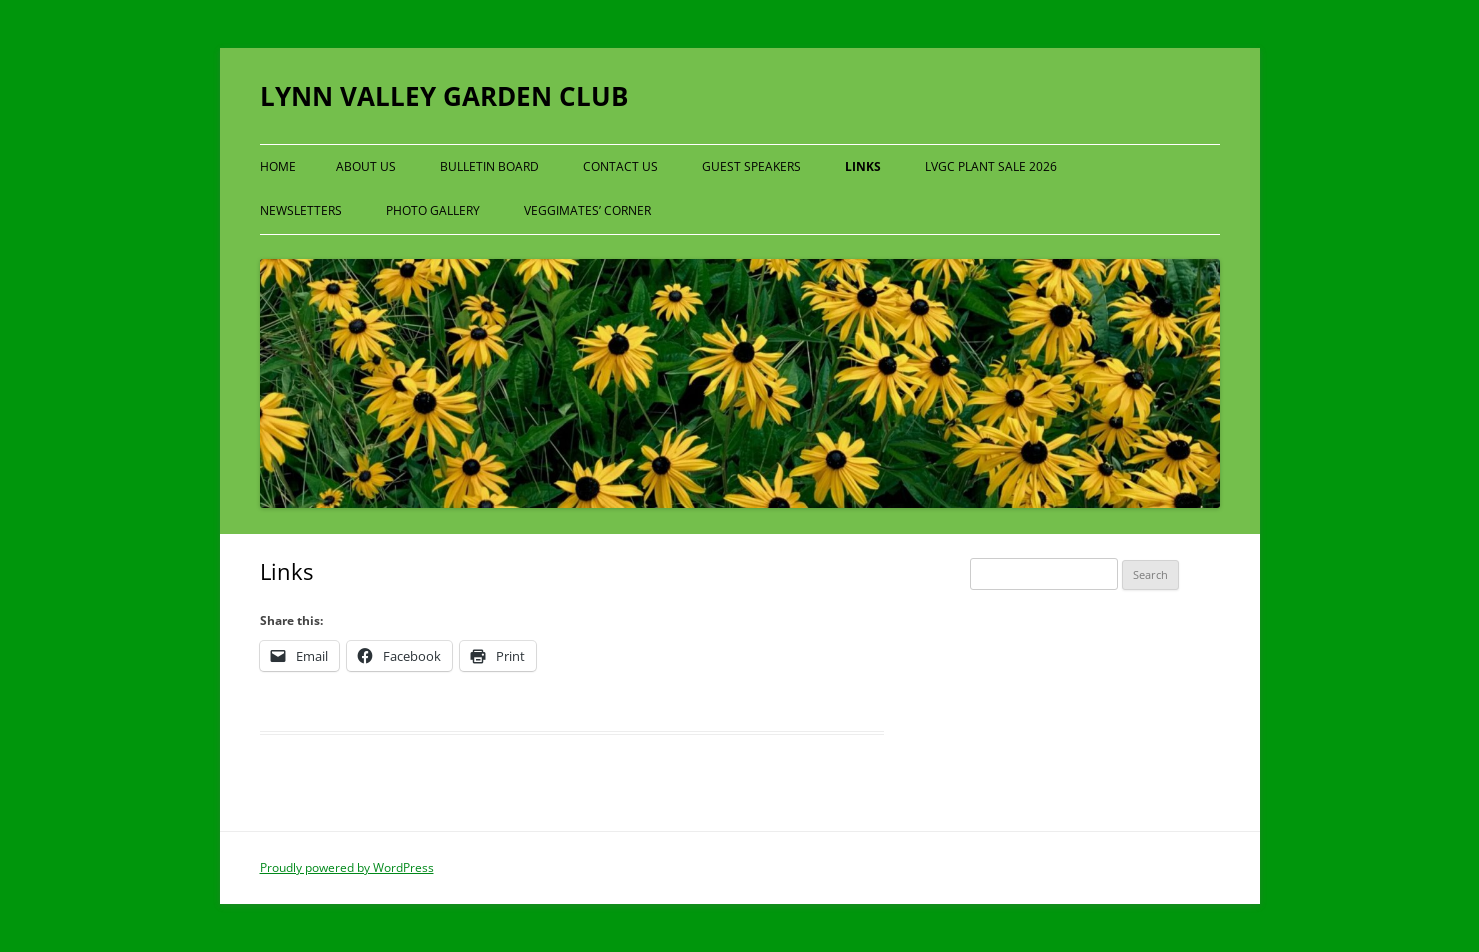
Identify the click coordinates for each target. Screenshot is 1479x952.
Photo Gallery (433, 210)
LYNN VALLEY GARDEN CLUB (444, 96)
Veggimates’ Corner (587, 210)
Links (863, 166)
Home (278, 166)
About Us (366, 166)
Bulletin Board (489, 166)
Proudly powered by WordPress (347, 867)
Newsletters (301, 210)
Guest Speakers (751, 166)
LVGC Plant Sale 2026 (991, 166)
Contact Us (620, 166)
